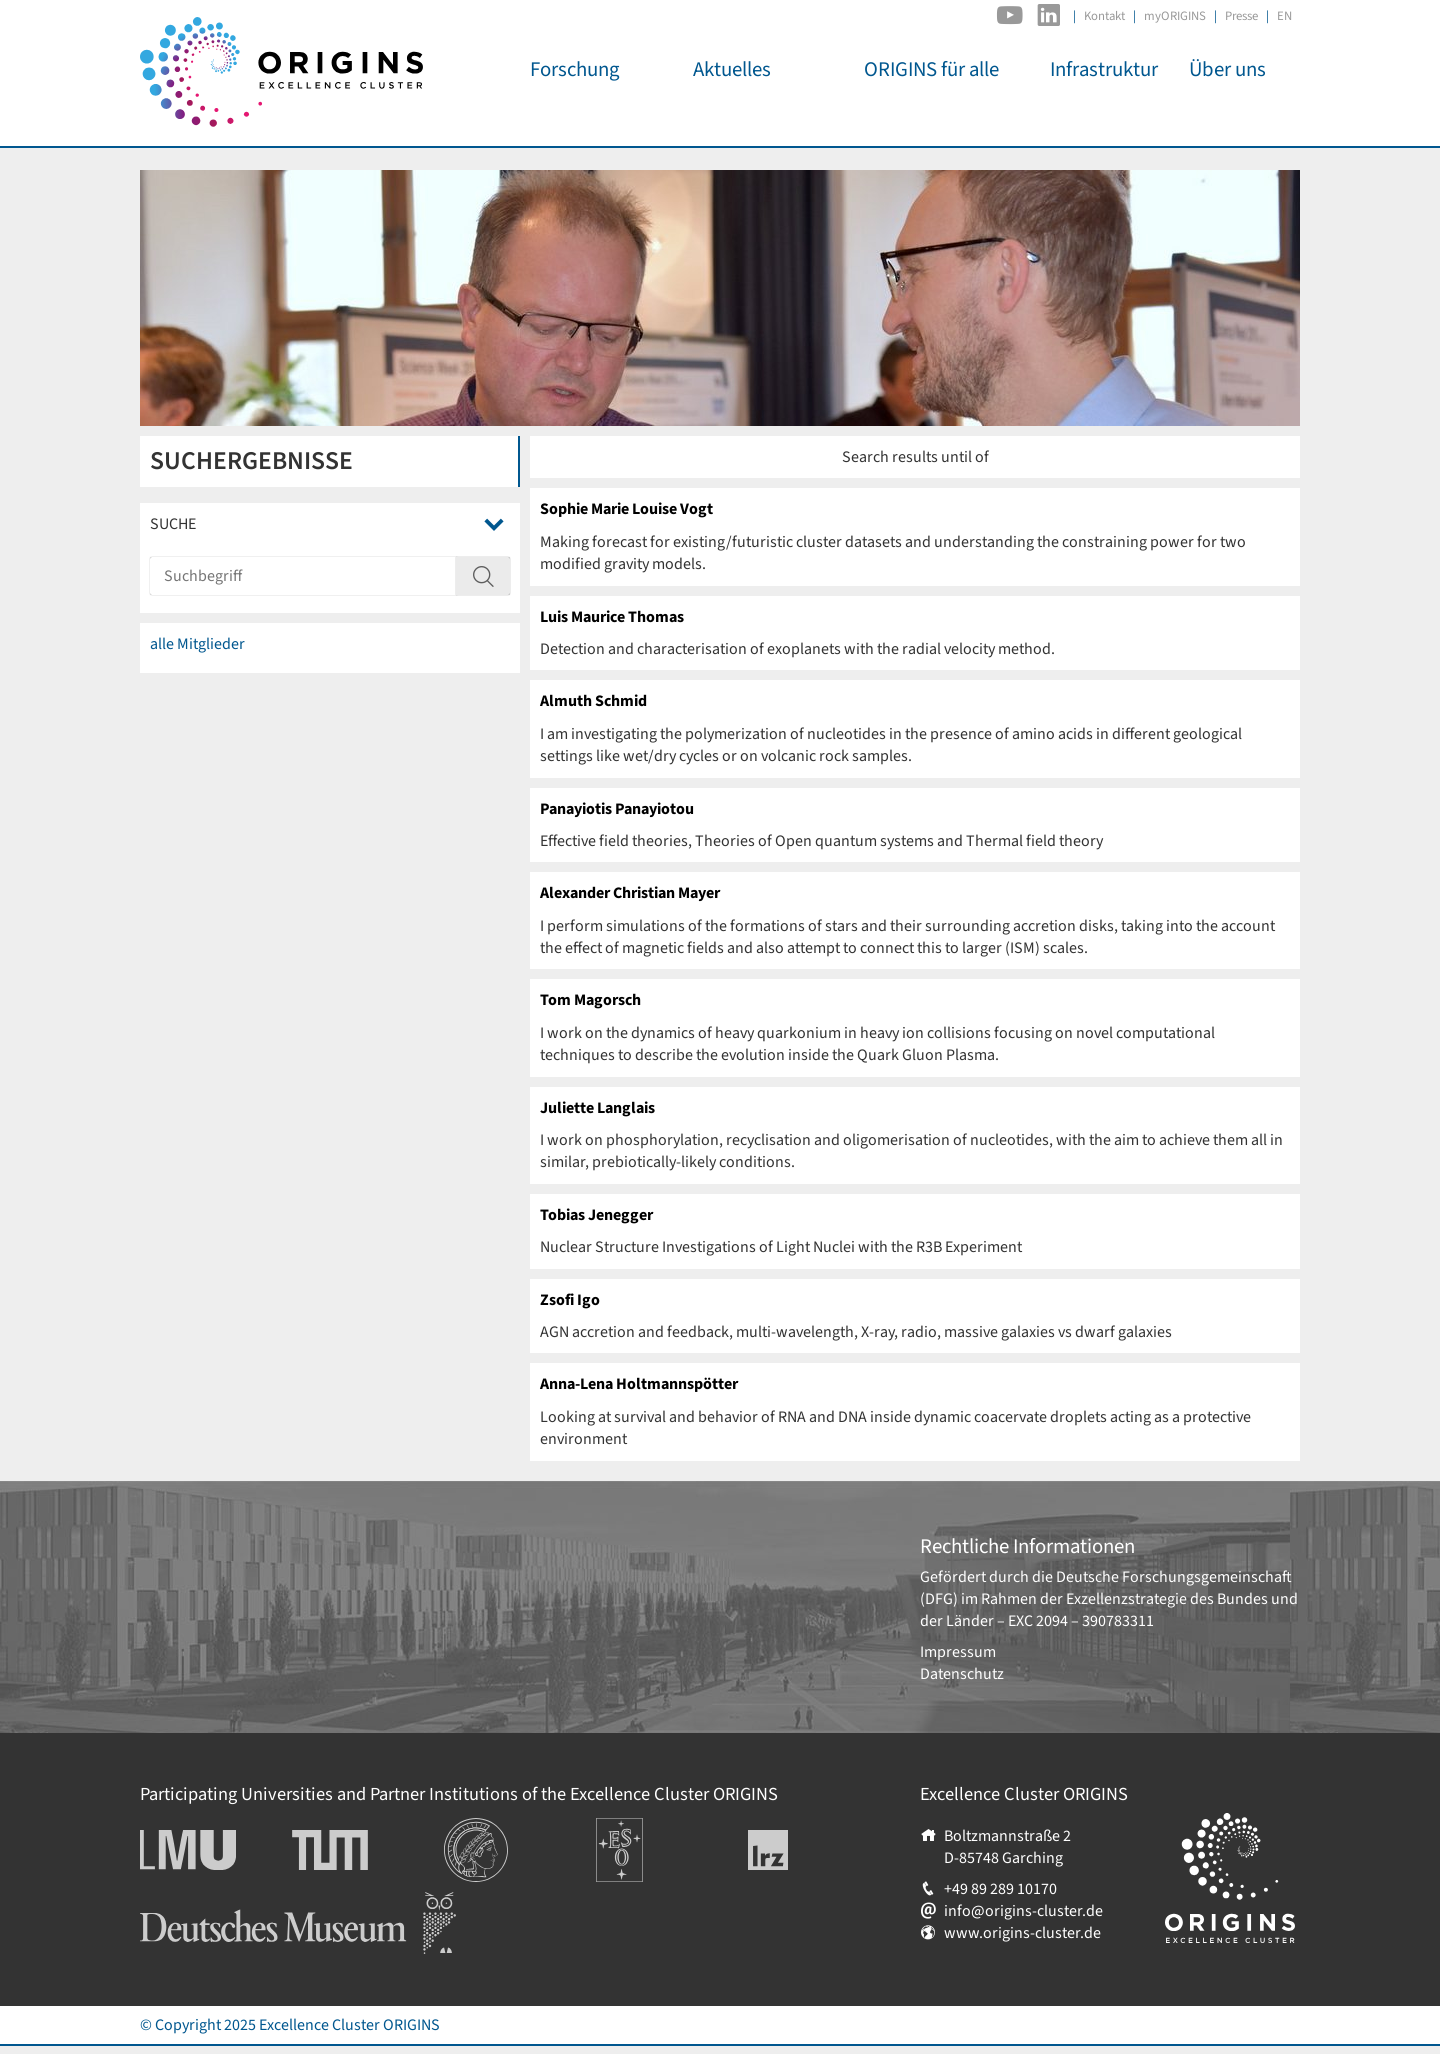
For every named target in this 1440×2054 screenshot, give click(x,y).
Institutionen (487, 1829)
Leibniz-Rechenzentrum (801, 1850)
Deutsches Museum (205, 1903)
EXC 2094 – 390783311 (1081, 1621)
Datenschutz (962, 1674)
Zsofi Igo (570, 1300)
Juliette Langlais (597, 1108)
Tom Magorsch (590, 1000)
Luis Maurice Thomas (612, 617)
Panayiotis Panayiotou (617, 809)
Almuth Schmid (593, 701)
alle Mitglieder (197, 644)
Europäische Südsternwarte (646, 1840)
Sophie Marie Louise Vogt (626, 509)
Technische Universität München (368, 1850)
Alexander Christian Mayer (630, 893)
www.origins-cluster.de (1022, 1933)
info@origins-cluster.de (1023, 1911)
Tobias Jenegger (596, 1215)
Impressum (958, 1652)
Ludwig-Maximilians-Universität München (210, 1850)
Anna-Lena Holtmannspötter (639, 1384)
